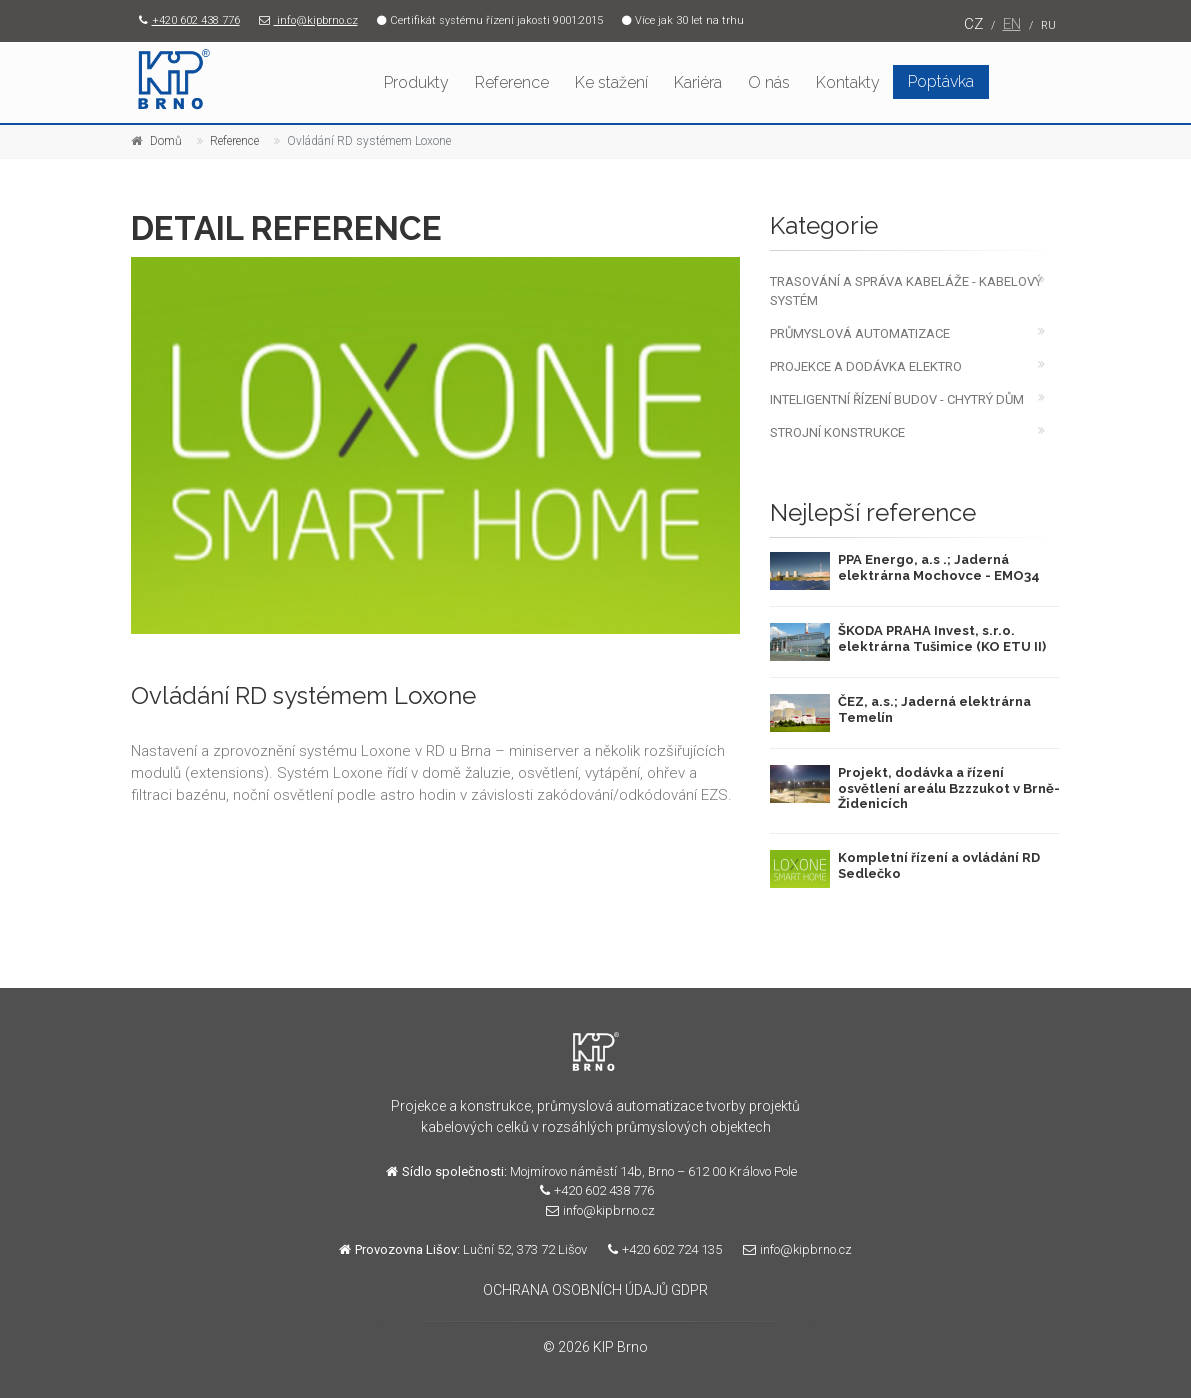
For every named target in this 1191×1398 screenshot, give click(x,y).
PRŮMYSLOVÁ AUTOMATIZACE (860, 333)
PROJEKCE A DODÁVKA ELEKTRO (866, 366)
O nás (769, 82)
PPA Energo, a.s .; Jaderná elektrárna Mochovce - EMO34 (939, 567)
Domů (166, 141)
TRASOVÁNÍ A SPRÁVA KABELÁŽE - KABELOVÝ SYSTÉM (906, 291)
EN (1012, 24)
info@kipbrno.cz (304, 20)
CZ (973, 24)
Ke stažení (611, 82)
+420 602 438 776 (185, 20)
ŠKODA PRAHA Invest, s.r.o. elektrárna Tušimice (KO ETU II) (942, 638)
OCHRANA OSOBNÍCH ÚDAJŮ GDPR (595, 1290)
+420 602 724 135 (660, 1249)
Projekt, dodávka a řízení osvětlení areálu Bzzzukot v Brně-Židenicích (949, 788)
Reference (512, 82)
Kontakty (848, 82)
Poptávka (941, 81)
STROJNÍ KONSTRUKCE (837, 432)
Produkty (416, 82)
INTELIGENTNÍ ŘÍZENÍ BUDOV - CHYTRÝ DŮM (897, 399)
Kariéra (698, 82)
